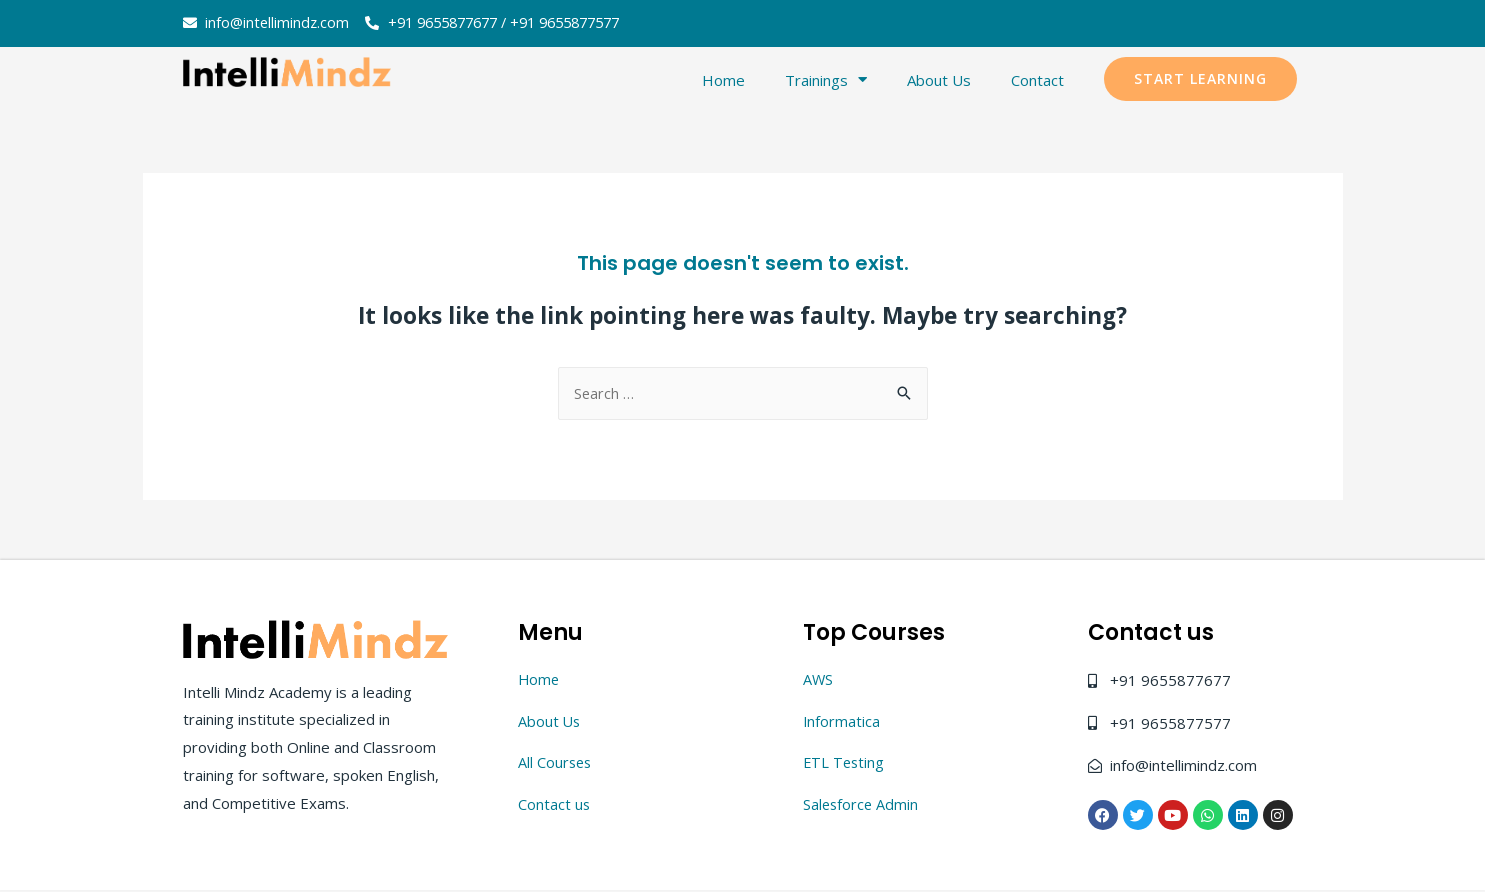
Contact (1037, 81)
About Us (939, 81)
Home (723, 81)
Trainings (826, 80)
